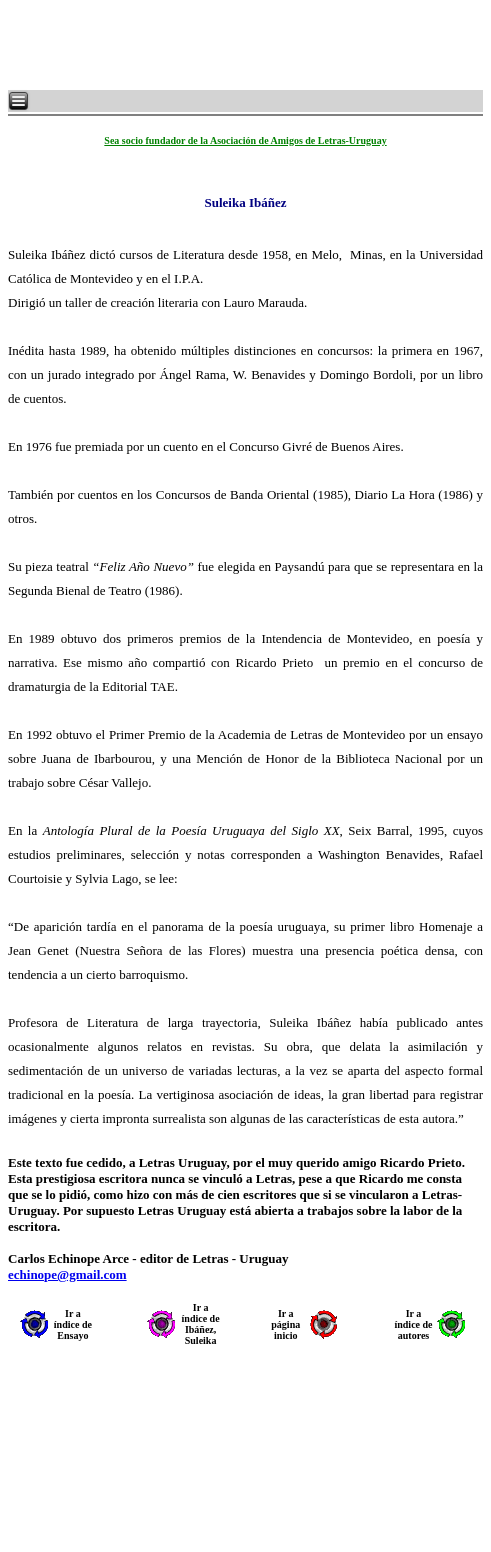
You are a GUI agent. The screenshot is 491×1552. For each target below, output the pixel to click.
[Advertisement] (250, 45)
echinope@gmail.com (67, 1274)
